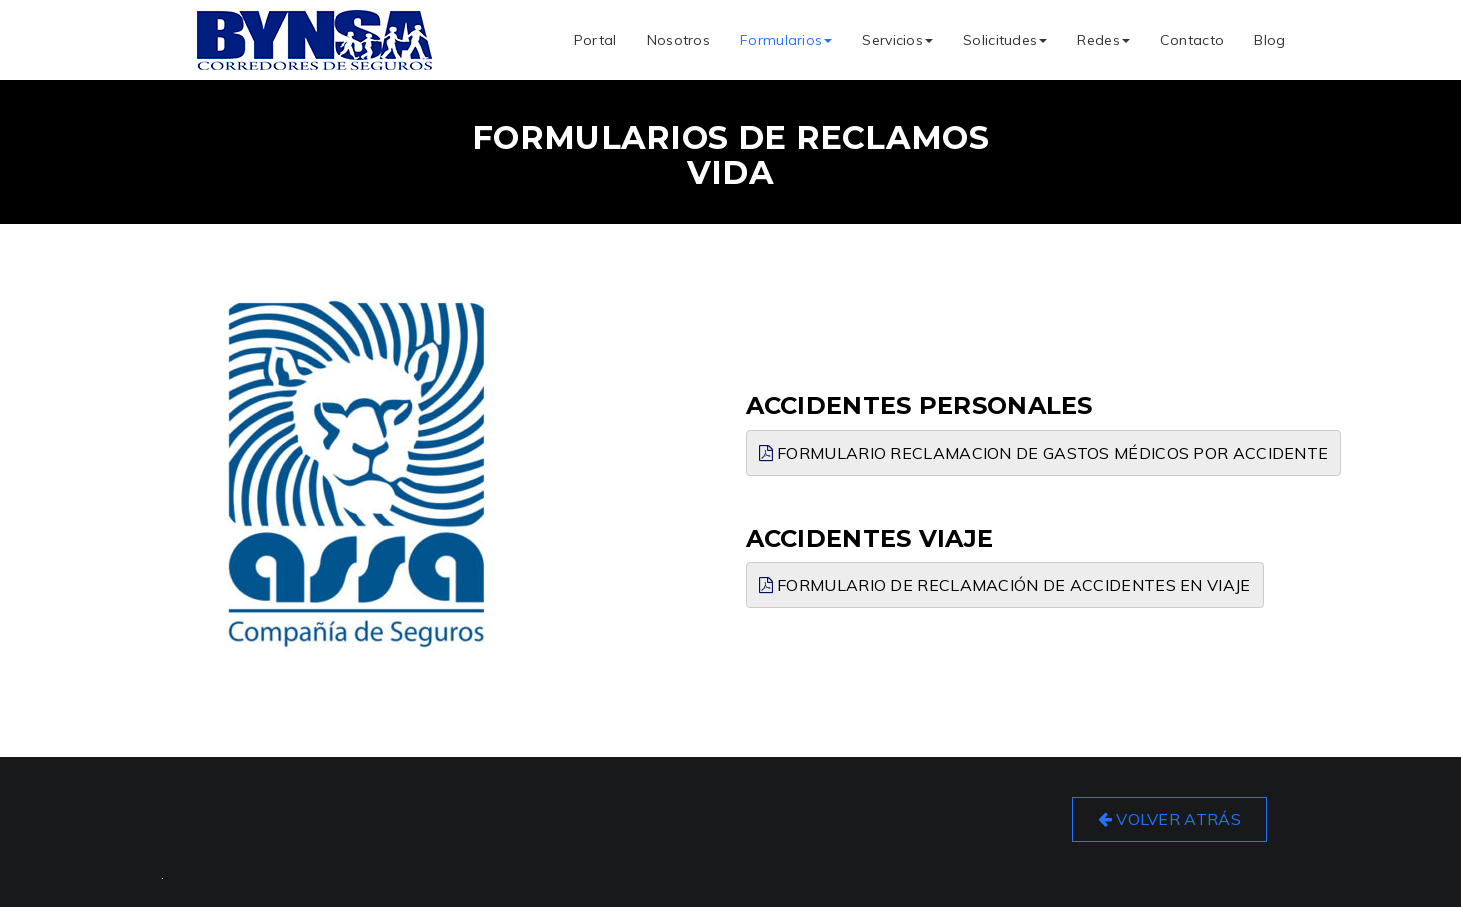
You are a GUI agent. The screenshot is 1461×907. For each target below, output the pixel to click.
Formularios (786, 40)
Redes (1103, 40)
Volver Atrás (1169, 819)
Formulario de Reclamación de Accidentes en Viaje (1005, 585)
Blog (1269, 40)
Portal (595, 40)
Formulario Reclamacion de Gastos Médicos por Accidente (1044, 453)
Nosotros (678, 40)
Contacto (1192, 40)
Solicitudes (1005, 40)
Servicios (897, 40)
